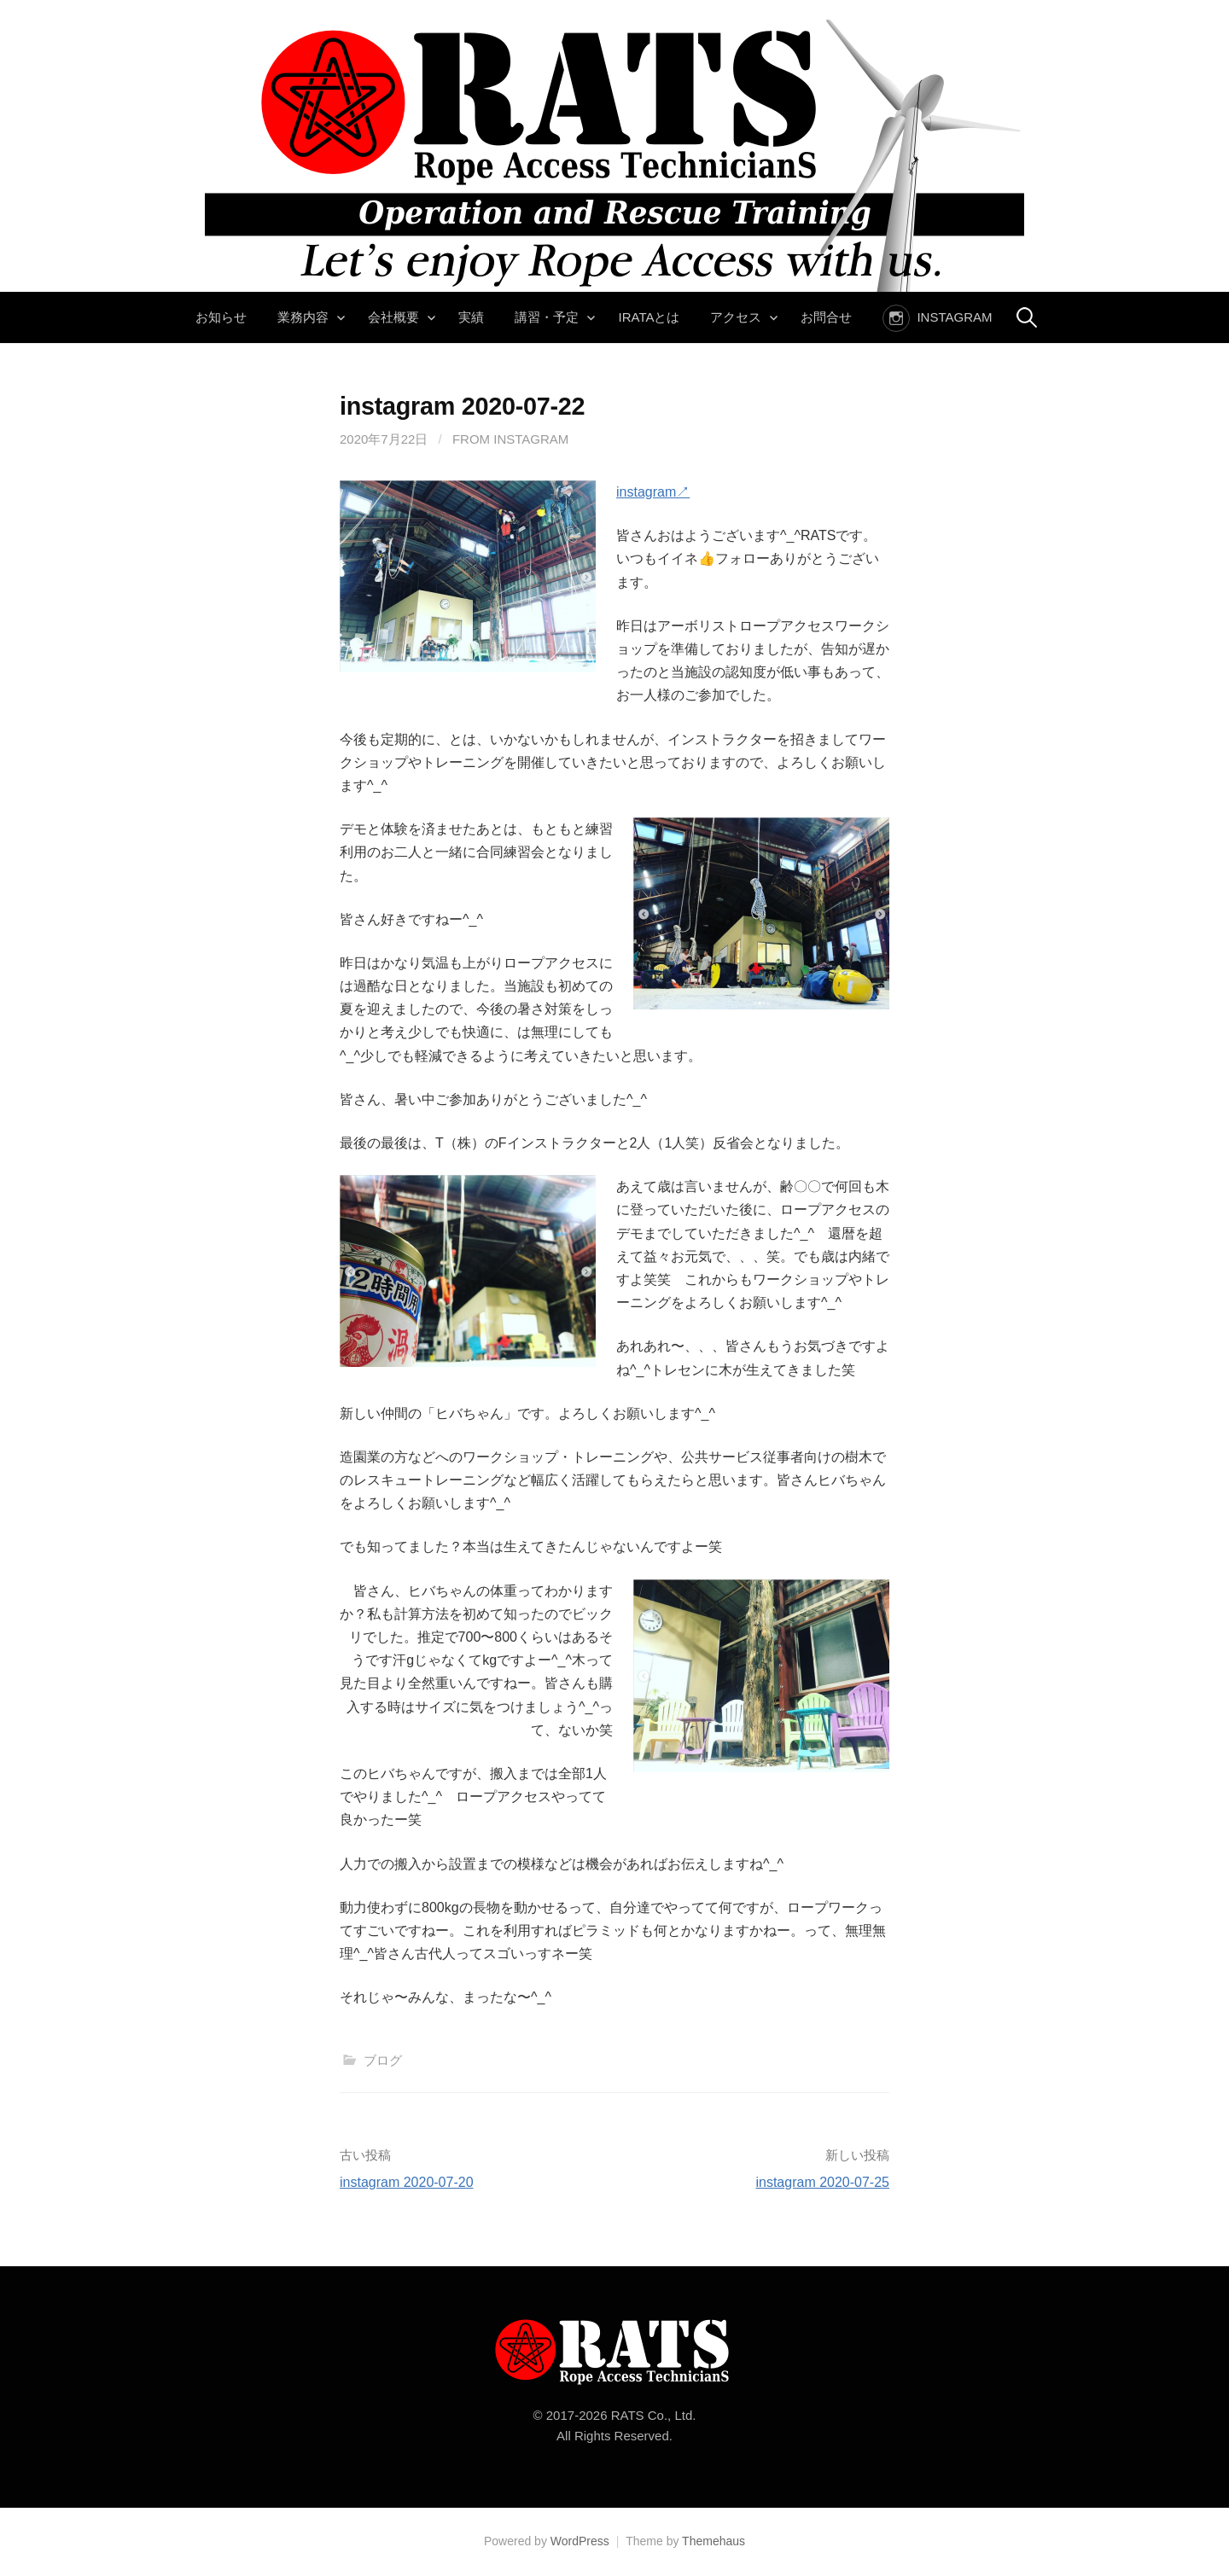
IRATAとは (648, 317)
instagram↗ (653, 492)
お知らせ (221, 317)
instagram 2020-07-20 (407, 2182)
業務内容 (303, 317)
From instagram (510, 439)
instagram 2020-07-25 (822, 2182)
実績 (471, 317)
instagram (954, 317)
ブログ (383, 2060)
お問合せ (826, 317)
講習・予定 (547, 317)
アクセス (735, 317)
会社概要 (393, 317)
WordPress (579, 2541)
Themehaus (713, 2541)
